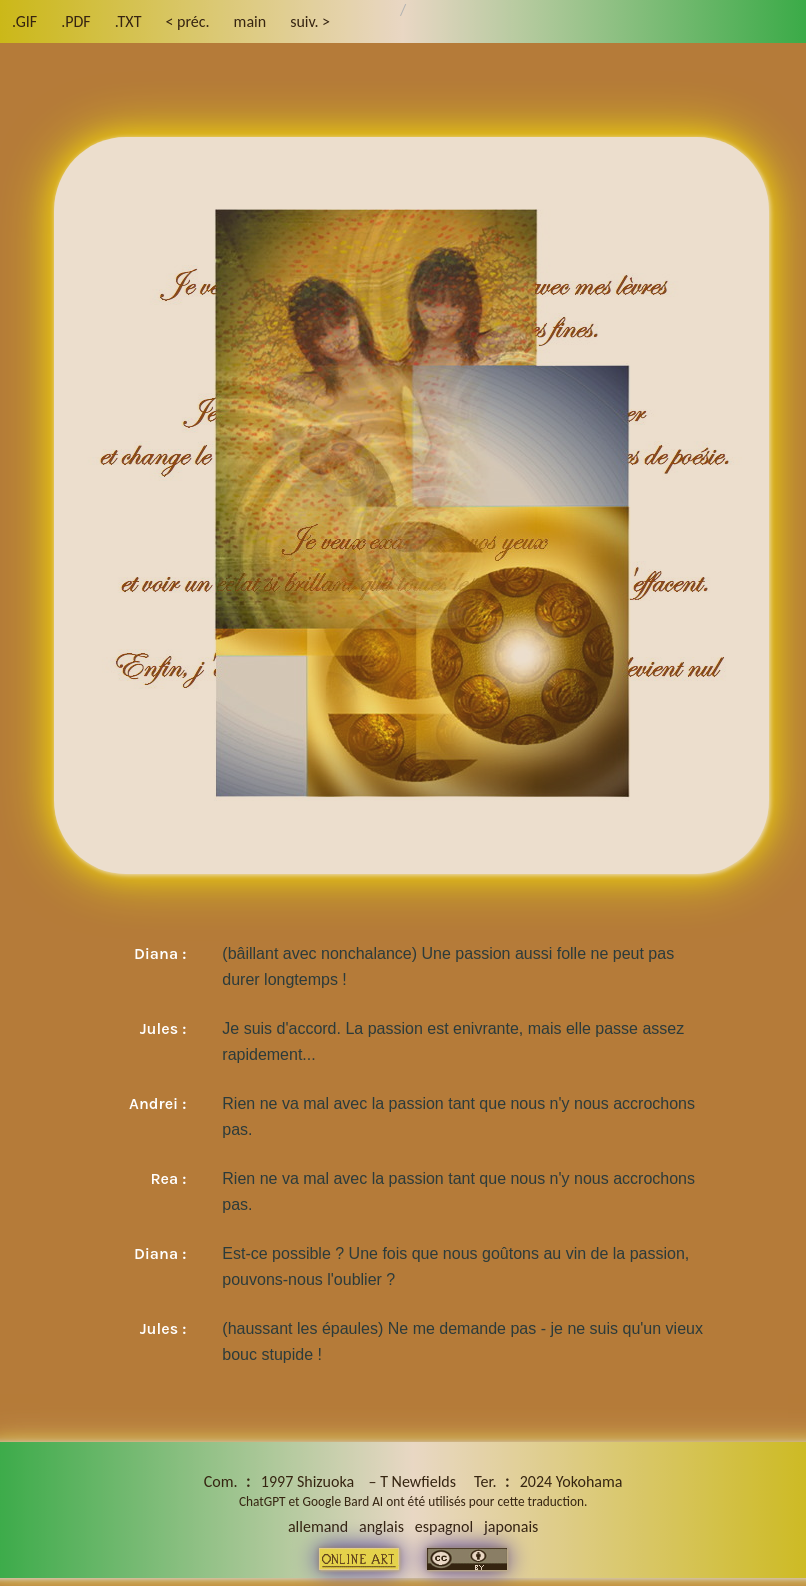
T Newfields (418, 1481)
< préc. (187, 21)
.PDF (76, 21)
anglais (381, 1526)
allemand (318, 1526)
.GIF (24, 21)
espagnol (444, 1526)
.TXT (128, 21)
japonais (511, 1526)
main (250, 21)
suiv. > (310, 21)
